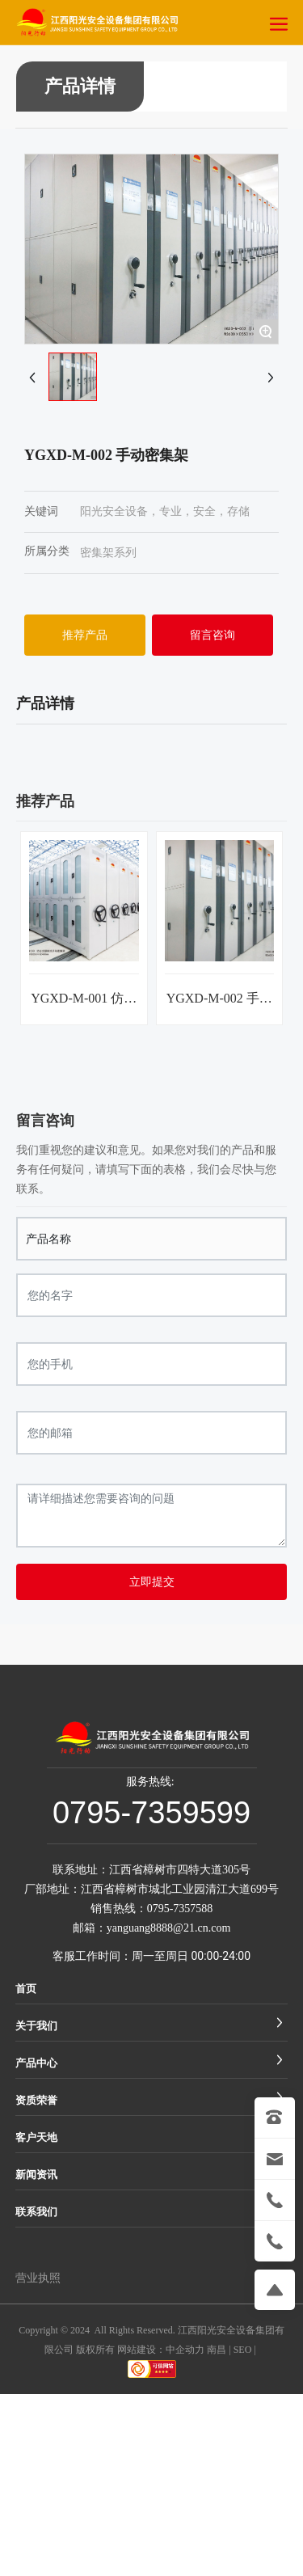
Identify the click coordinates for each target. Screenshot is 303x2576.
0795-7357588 (180, 1908)
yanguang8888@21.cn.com (169, 1928)
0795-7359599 (151, 1813)
